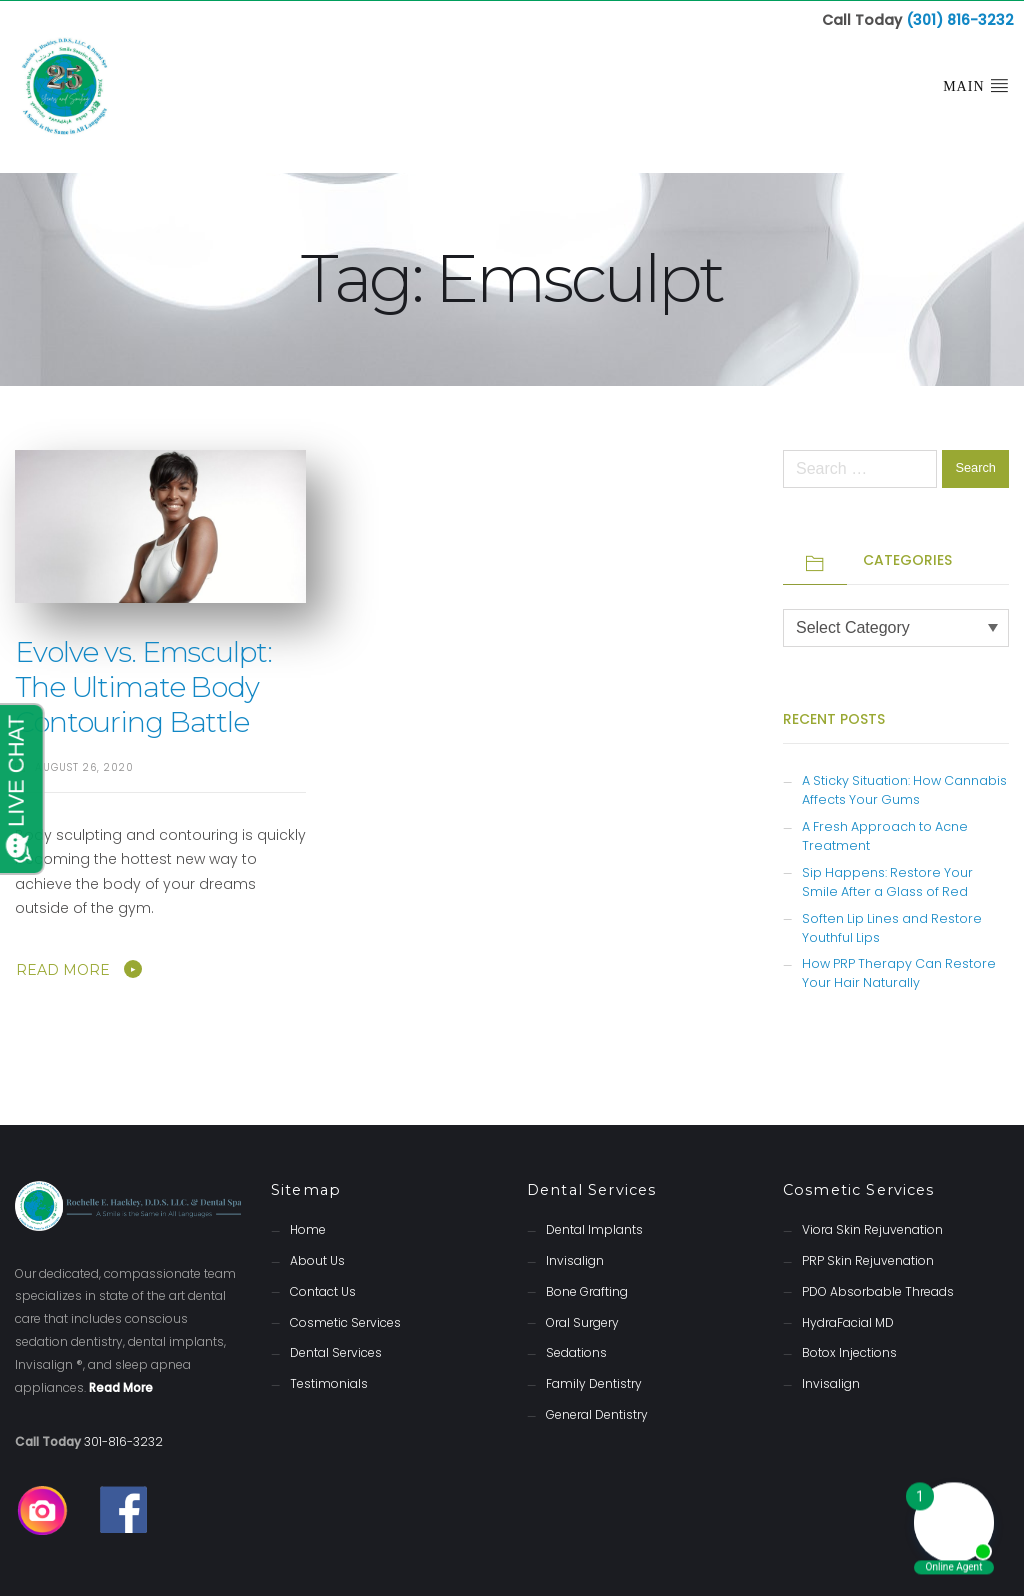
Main (976, 85)
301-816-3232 (123, 1440)
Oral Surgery (582, 1321)
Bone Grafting (587, 1290)
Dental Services (336, 1351)
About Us (317, 1259)
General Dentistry (597, 1413)
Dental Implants (594, 1228)
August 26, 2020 (84, 766)
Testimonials (329, 1382)
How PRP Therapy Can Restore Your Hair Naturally (899, 972)
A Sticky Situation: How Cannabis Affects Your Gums (904, 789)
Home (308, 1228)
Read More (63, 969)
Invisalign (575, 1259)
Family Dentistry (594, 1382)
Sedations (576, 1351)
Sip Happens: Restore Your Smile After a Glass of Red (887, 881)
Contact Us (323, 1290)
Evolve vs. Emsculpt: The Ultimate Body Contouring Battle (143, 686)
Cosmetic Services (345, 1321)
